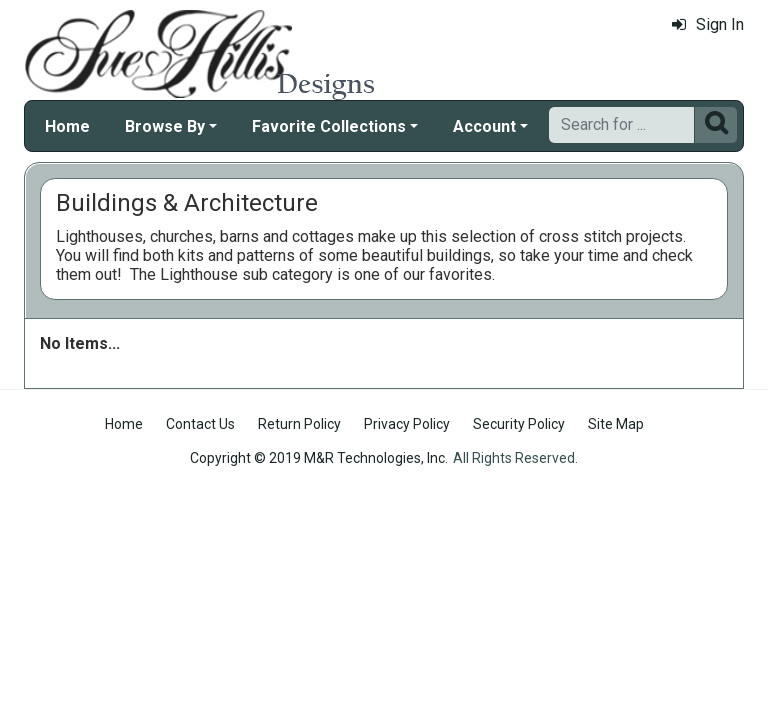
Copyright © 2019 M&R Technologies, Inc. (319, 458)
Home (67, 126)
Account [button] (484, 126)
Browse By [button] (165, 126)
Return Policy (299, 424)
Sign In (708, 24)
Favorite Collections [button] (329, 126)
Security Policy (519, 424)
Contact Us (200, 424)
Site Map (616, 424)
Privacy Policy (407, 424)
